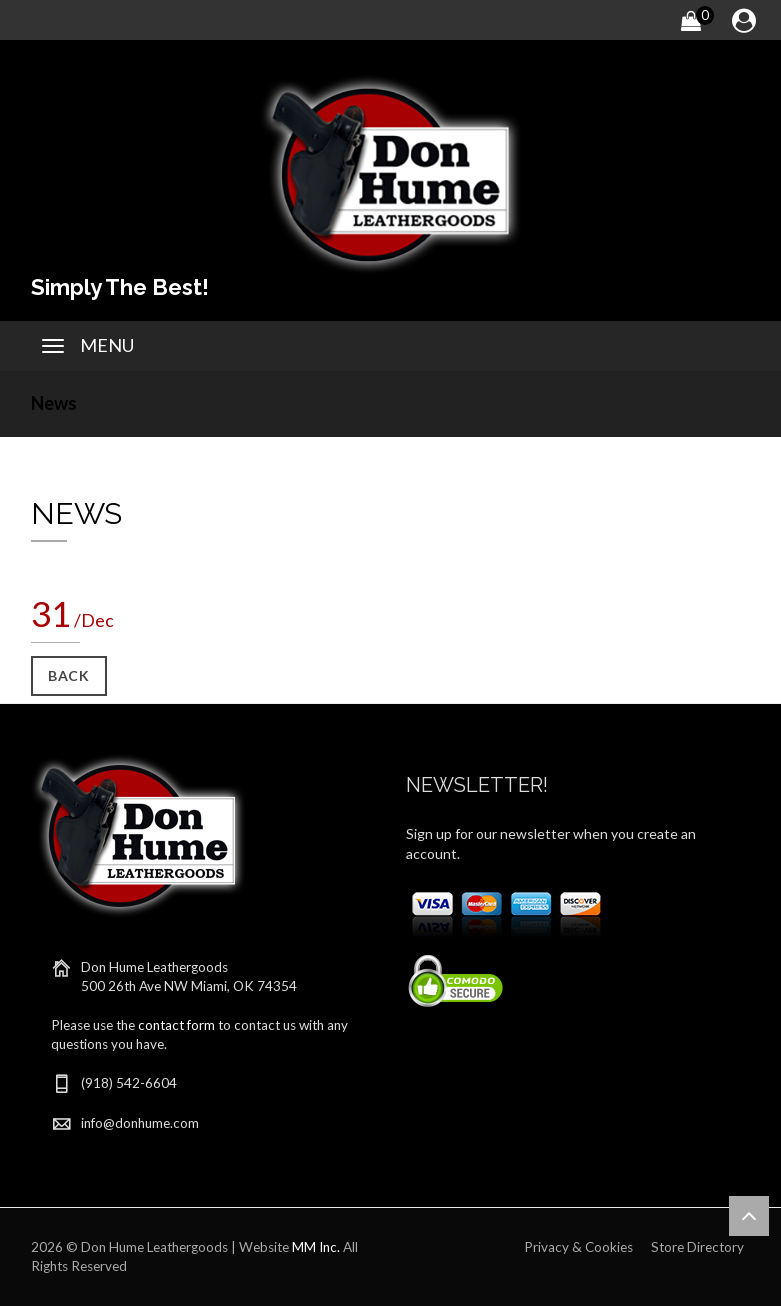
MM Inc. (316, 1247)
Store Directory (697, 1247)
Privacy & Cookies (578, 1247)
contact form (176, 1025)
